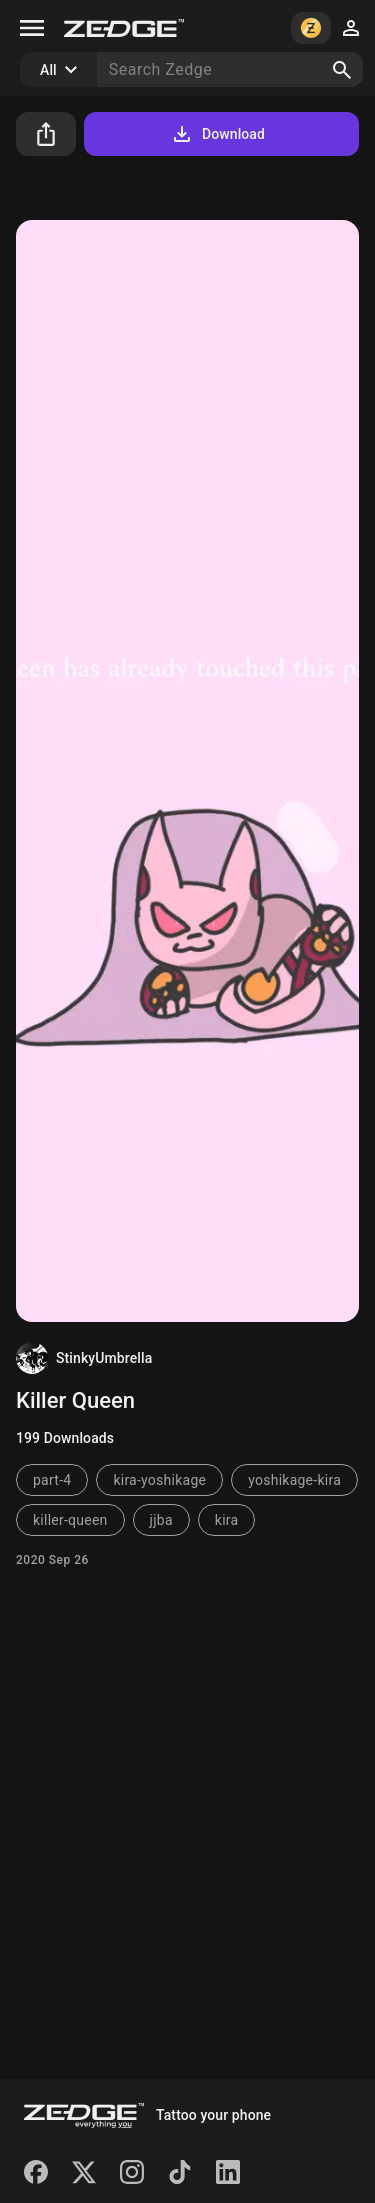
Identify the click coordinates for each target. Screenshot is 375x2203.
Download (217, 134)
